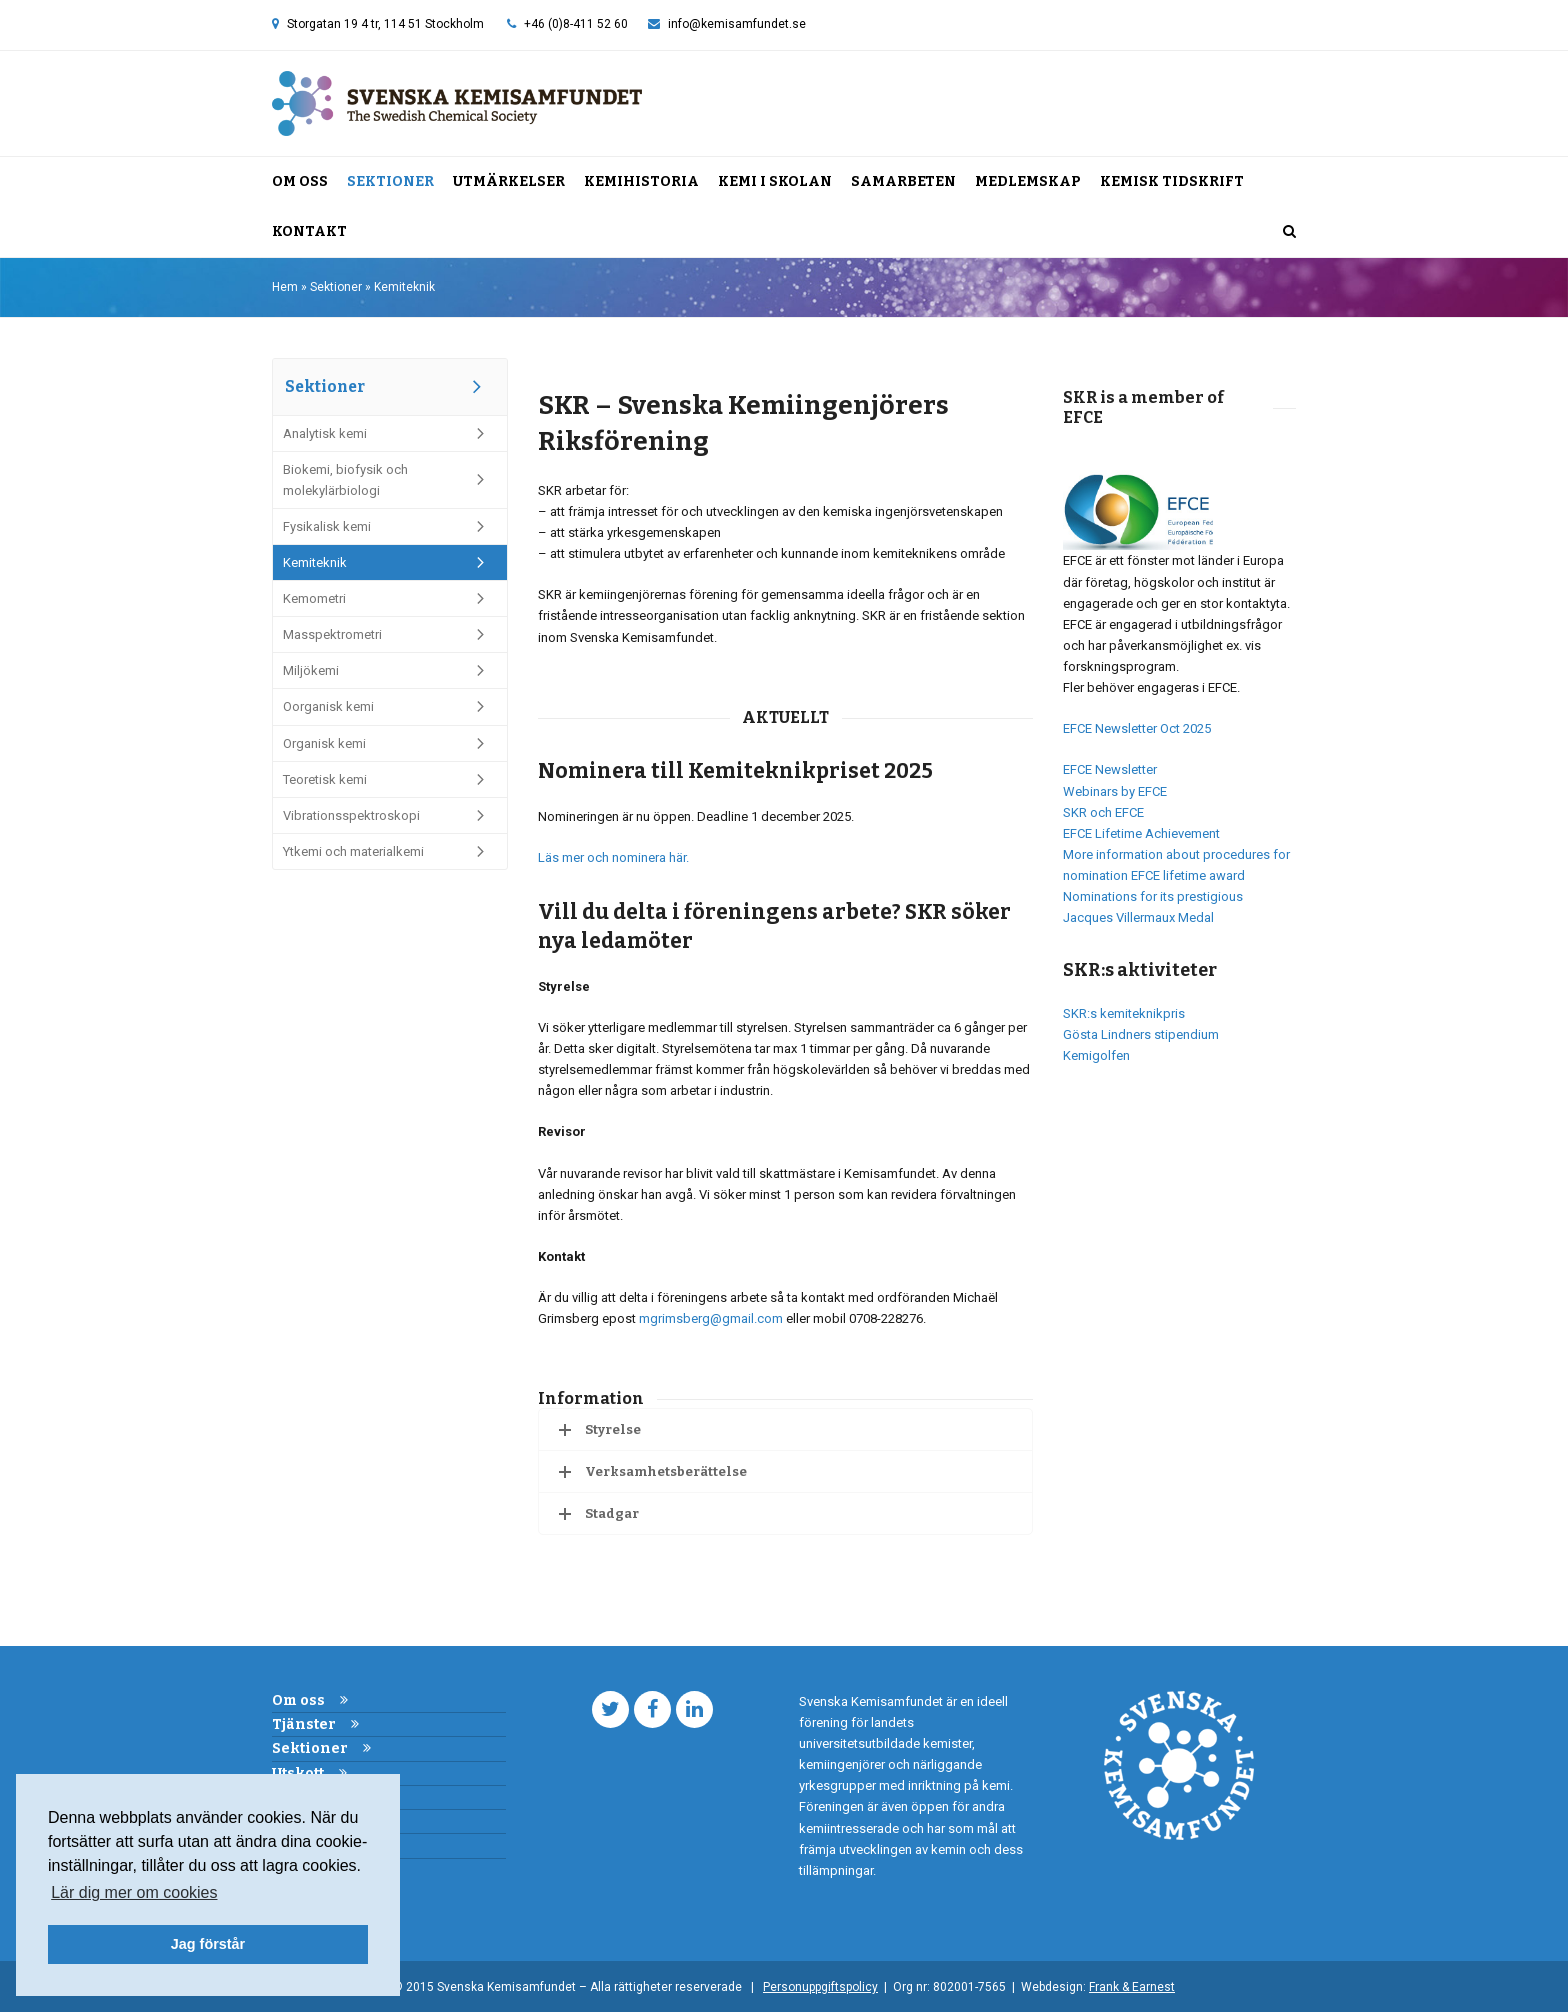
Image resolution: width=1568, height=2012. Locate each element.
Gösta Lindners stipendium (1141, 1034)
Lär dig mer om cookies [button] (134, 1892)
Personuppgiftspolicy (820, 1987)
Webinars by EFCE (1115, 791)
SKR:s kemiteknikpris (1124, 1013)
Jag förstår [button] (208, 1944)
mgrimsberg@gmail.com (711, 1318)
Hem (285, 287)
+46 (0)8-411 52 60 (576, 24)
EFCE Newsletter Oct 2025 (1137, 728)
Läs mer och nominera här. (613, 857)
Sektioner (336, 287)
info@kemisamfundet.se (737, 24)
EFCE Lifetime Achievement (1141, 833)
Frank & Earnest (1132, 1987)
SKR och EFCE (1103, 812)
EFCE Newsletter (1110, 769)
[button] (1289, 232)
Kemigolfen (1096, 1055)
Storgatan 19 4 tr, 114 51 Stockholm (385, 24)
